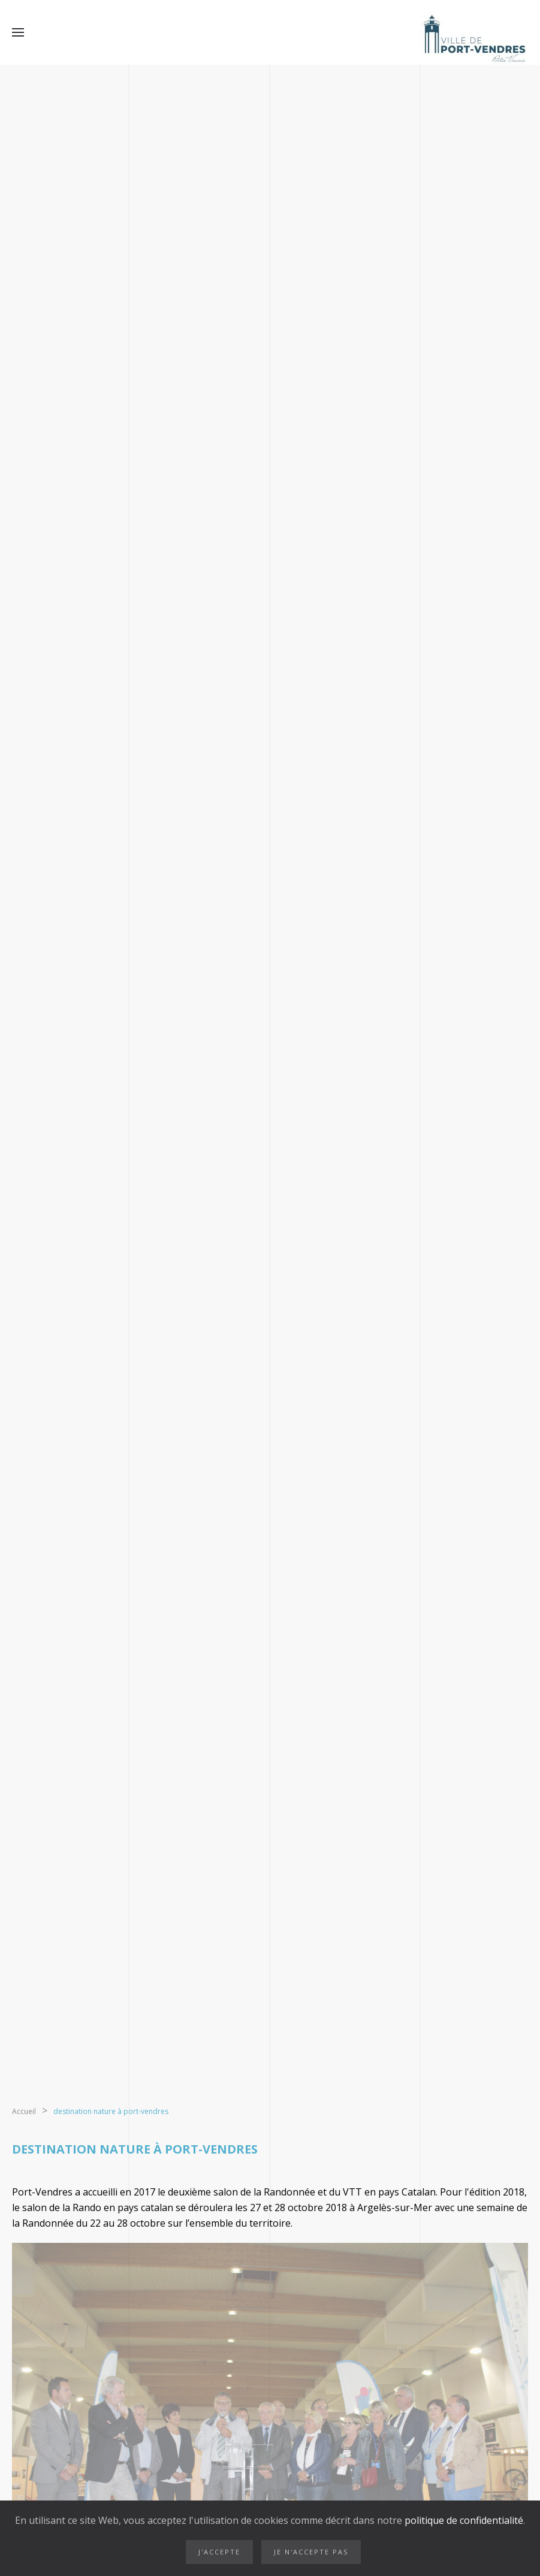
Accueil (24, 2111)
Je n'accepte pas (311, 2551)
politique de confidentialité (462, 2520)
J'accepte (219, 2551)
